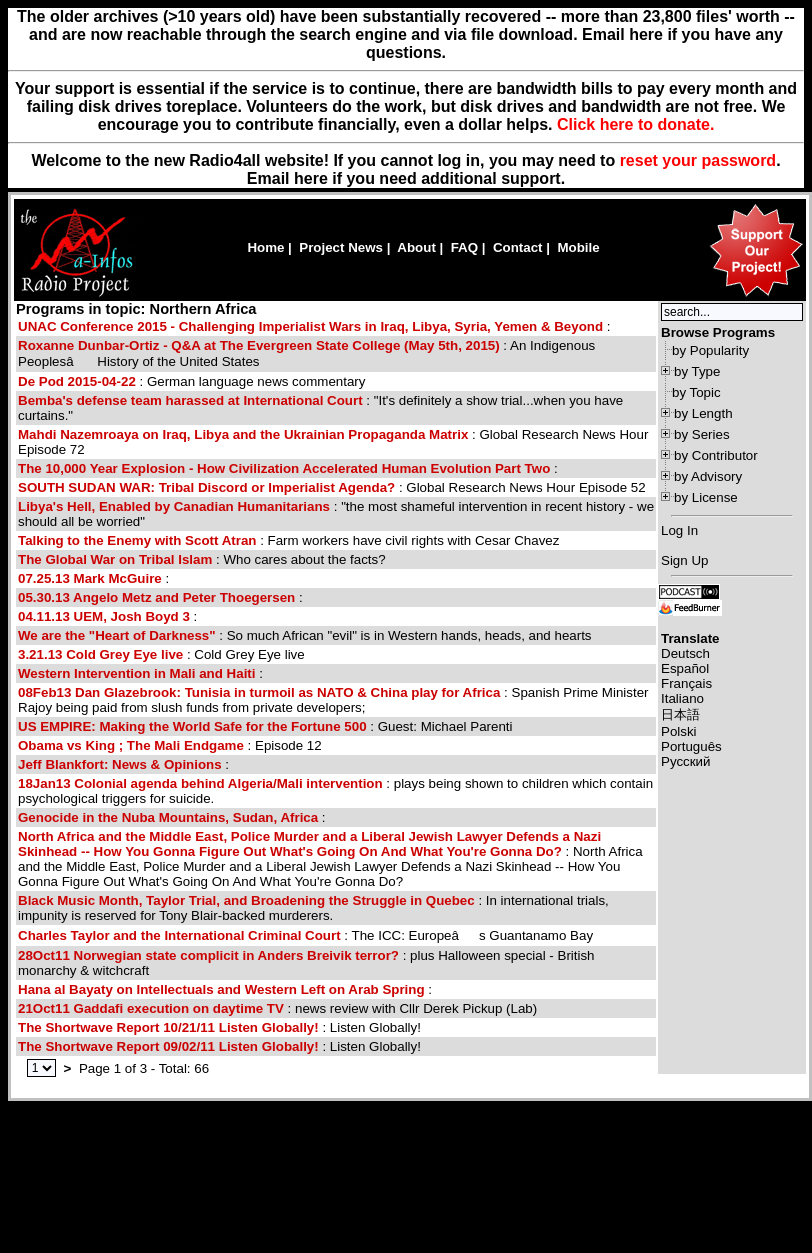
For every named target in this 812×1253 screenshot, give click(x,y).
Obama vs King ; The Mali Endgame (131, 745)
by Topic (696, 392)
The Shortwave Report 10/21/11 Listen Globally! (168, 1027)
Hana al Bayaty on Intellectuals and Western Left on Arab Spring (221, 989)
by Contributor (716, 455)
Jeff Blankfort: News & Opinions (120, 764)
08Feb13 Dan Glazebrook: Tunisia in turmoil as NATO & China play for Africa (259, 692)
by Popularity (710, 350)
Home (265, 247)
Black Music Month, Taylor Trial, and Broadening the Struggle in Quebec (246, 900)
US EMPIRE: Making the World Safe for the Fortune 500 (192, 726)
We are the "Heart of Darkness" (117, 635)
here (311, 178)
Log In (679, 530)
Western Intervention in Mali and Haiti (136, 673)
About (416, 247)
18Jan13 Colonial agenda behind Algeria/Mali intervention (200, 783)
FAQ (464, 247)
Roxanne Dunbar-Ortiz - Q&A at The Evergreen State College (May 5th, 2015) (259, 345)
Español (685, 668)
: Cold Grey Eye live (161, 654)
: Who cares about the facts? (202, 559)
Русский (685, 761)
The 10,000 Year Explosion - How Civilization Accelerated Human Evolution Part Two (284, 468)
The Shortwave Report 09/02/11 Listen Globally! (168, 1046)
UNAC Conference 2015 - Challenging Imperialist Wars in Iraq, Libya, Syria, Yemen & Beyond (310, 326)
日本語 (680, 714)
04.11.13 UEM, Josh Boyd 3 (104, 616)
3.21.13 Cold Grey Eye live (100, 654)
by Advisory (708, 476)
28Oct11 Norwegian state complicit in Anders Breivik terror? (208, 955)
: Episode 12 (170, 745)
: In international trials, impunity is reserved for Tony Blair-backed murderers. (313, 908)
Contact (518, 247)
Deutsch (685, 653)
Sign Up (684, 560)
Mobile (578, 247)
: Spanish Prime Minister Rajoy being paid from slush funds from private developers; (333, 700)
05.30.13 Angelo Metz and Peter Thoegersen (156, 597)
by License (706, 497)
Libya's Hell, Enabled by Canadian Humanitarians (174, 506)
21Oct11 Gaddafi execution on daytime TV (151, 1008)
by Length (703, 413)
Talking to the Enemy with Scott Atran (137, 540)
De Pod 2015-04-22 (77, 381)
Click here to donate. (635, 124)
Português (691, 746)
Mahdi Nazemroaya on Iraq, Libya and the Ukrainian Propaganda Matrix (243, 434)
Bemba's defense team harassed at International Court (190, 400)
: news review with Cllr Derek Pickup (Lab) (277, 1008)
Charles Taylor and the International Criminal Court (179, 935)
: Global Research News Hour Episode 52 (332, 487)
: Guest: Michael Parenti (265, 726)
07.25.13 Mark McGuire (90, 578)
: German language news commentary (191, 381)
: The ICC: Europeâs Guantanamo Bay (305, 935)
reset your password (698, 160)
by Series (702, 434)
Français (686, 683)
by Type (697, 371)
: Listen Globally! (219, 1027)
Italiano (682, 698)
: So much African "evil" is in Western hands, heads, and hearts (305, 635)
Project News (341, 247)
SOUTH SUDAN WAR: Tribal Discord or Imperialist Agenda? (206, 487)
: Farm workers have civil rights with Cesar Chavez (288, 540)
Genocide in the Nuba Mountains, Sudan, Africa (168, 817)
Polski (679, 731)
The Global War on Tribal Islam (115, 559)
